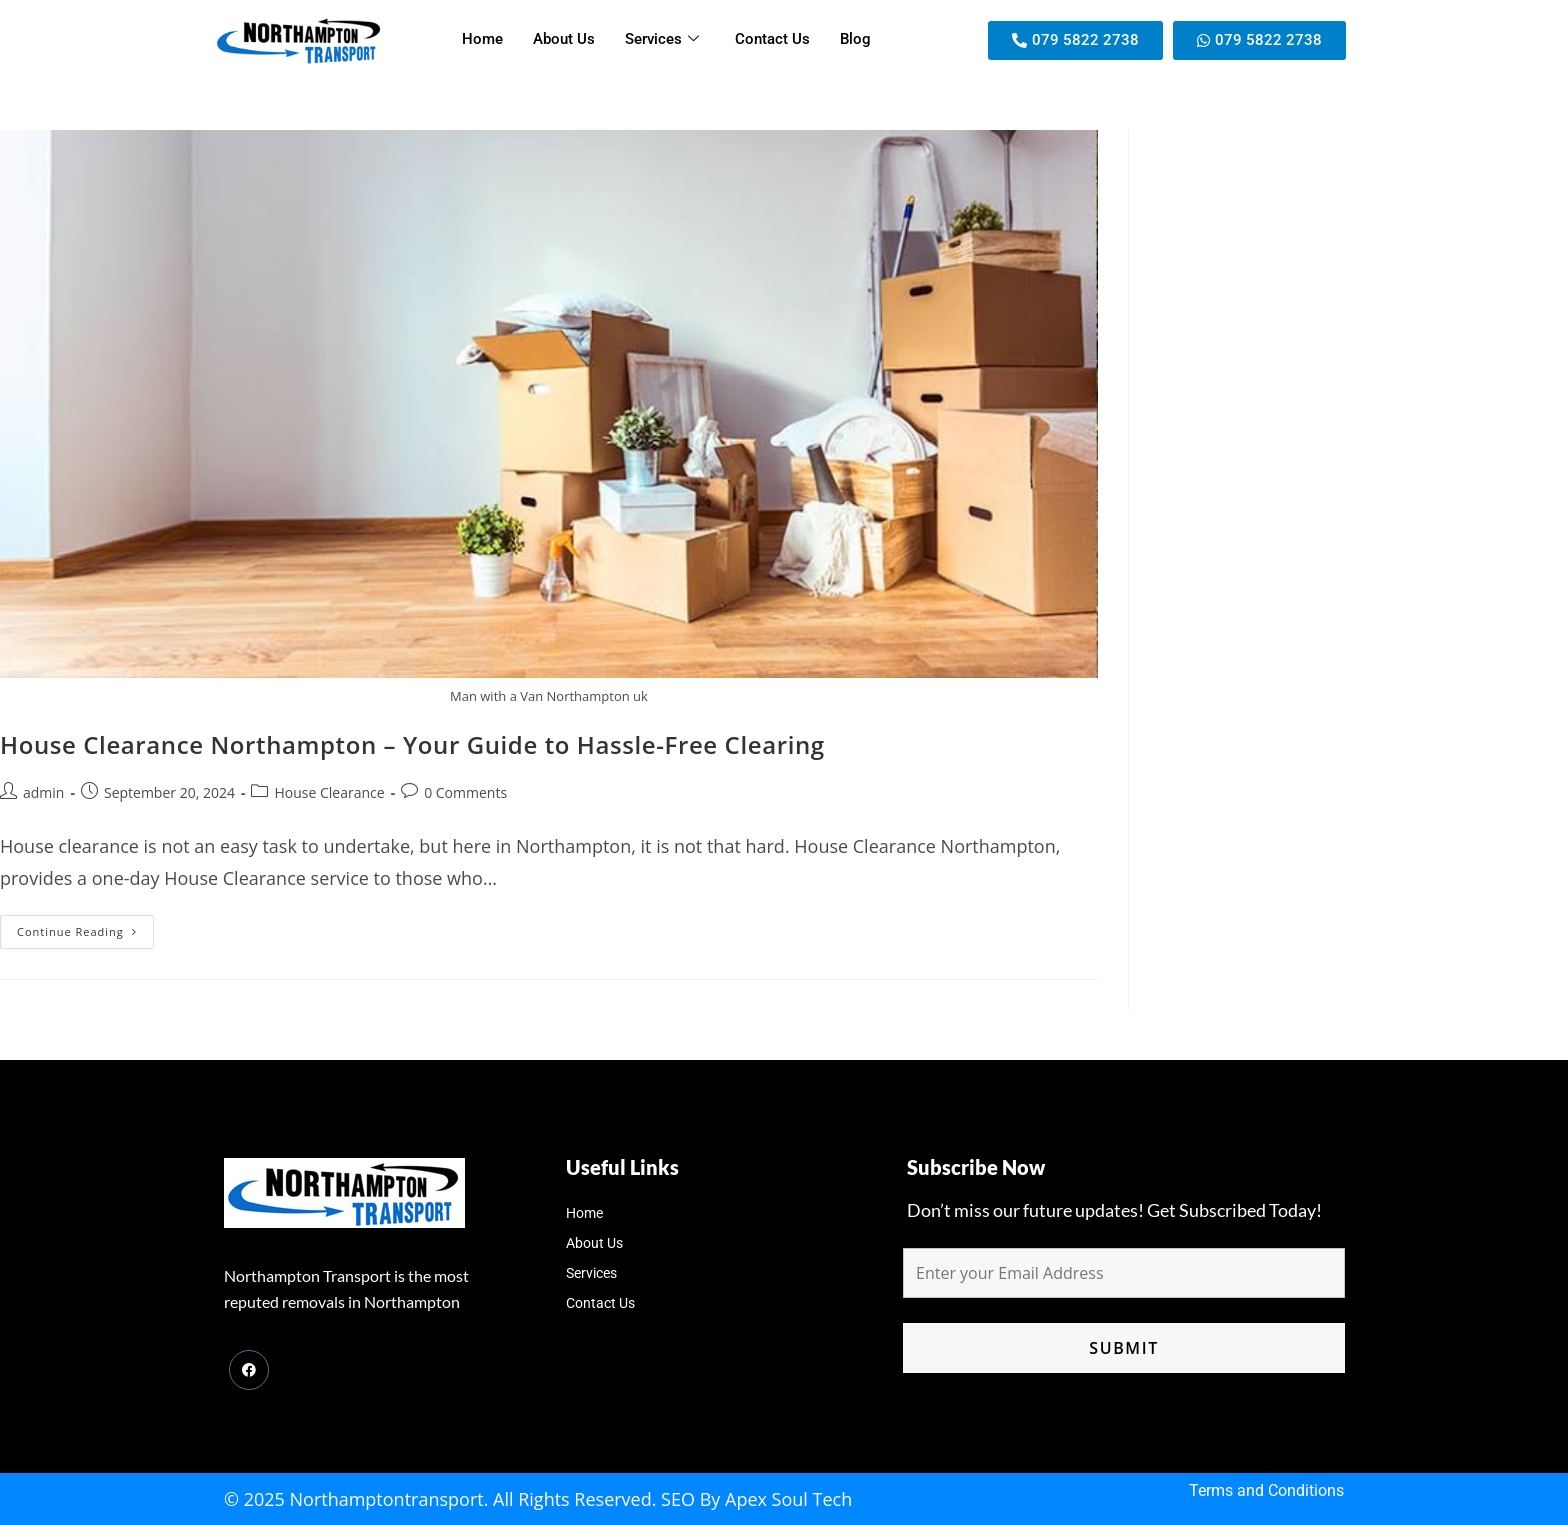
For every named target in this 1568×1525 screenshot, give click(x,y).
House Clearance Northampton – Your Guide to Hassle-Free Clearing (412, 744)
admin (43, 792)
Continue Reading (85, 927)
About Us (564, 40)
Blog (855, 40)
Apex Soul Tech (788, 1499)
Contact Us (772, 40)
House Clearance (329, 792)
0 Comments (465, 792)
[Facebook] (249, 1370)
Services (662, 40)
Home (482, 40)
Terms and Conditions (1266, 1490)
